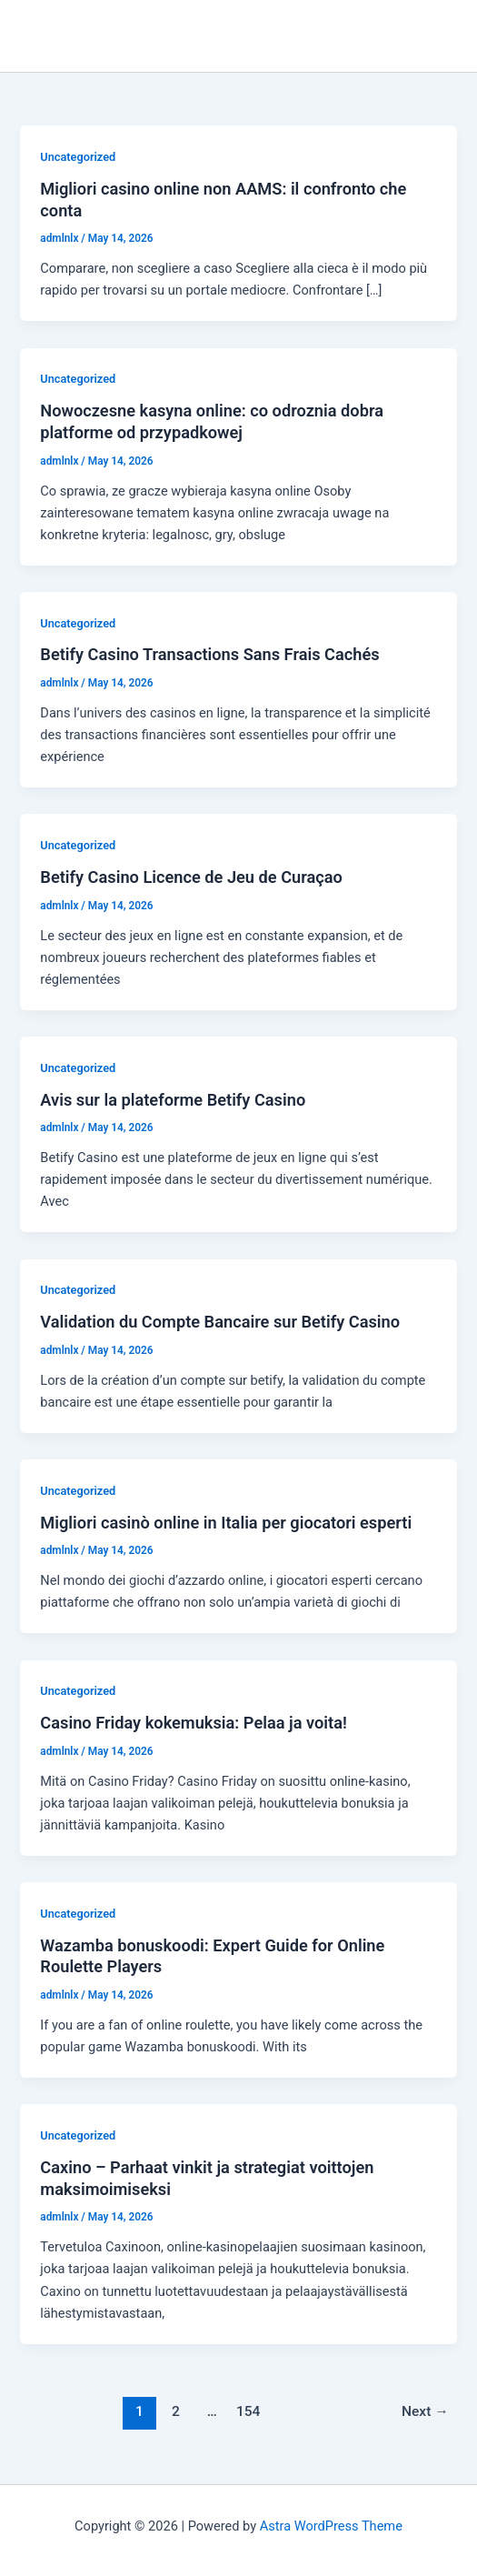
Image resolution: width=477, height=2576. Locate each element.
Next (425, 2411)
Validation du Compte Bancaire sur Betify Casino (220, 1321)
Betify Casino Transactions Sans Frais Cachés (209, 654)
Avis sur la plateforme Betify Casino (172, 1099)
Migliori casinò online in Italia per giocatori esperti (226, 1522)
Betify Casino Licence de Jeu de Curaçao (191, 877)
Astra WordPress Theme (331, 2526)
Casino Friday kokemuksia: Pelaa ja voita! (193, 1722)
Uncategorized (77, 157)
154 (248, 2411)
